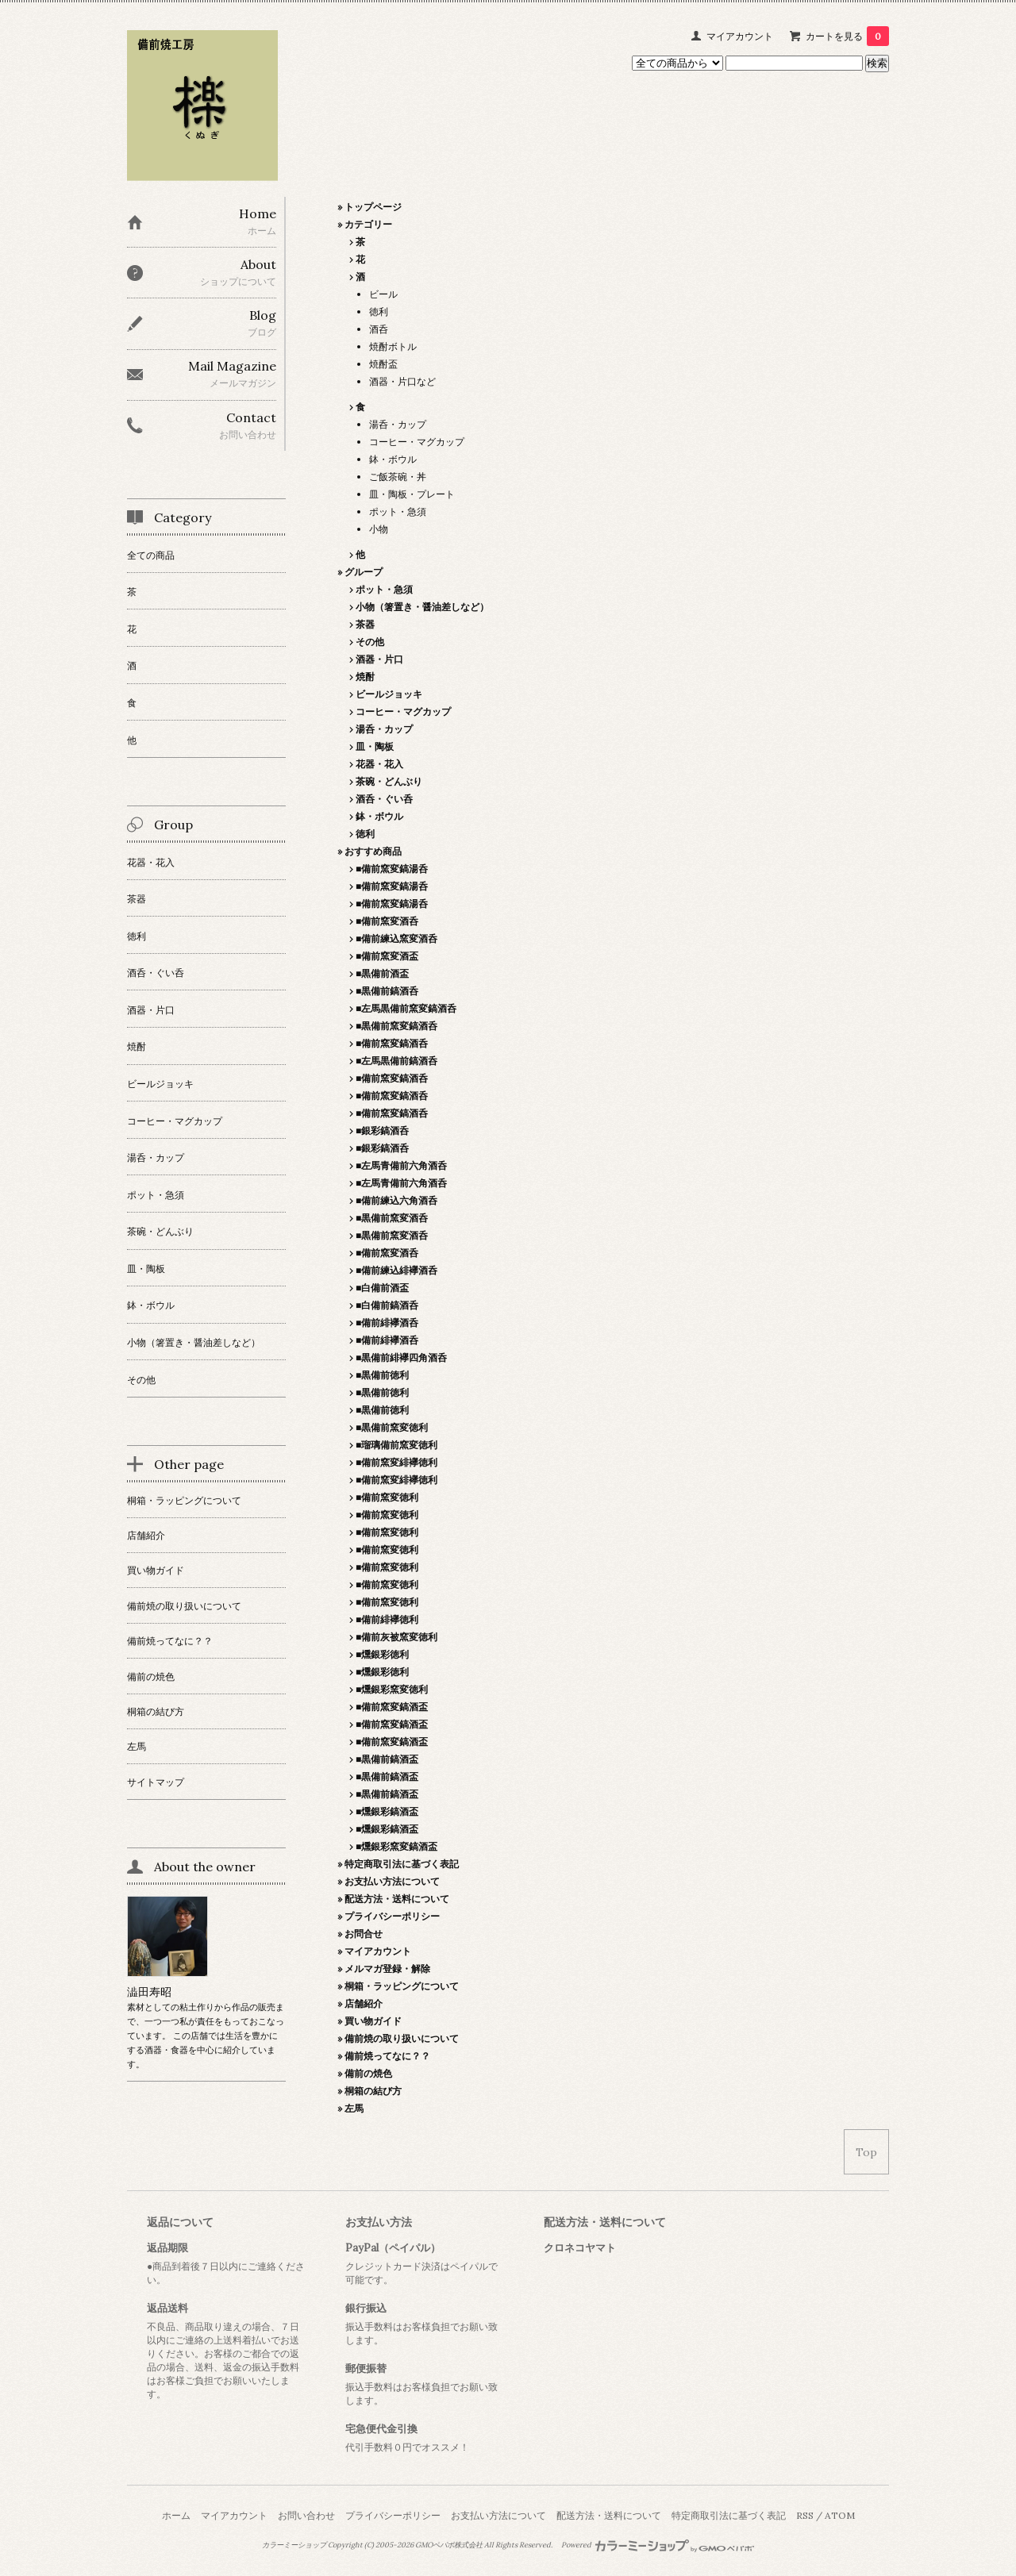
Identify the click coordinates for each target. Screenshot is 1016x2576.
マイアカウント (739, 36)
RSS (805, 2515)
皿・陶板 (375, 746)
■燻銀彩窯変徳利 (392, 1689)
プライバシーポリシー (392, 1916)
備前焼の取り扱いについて (401, 2038)
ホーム (176, 2515)
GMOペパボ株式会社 (449, 2545)
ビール (383, 294)
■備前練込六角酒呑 (396, 1200)
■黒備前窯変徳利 (392, 1427)
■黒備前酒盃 (382, 973)
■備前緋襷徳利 (387, 1619)
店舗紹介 (363, 2003)
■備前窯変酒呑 (387, 921)
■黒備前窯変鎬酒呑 (396, 1026)
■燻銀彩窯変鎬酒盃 (396, 1846)
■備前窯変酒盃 (387, 956)
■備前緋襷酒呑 (387, 1322)
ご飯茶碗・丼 (397, 477)
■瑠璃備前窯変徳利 (396, 1445)
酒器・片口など (402, 381)
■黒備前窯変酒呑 (392, 1218)
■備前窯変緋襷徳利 (396, 1462)
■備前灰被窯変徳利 (396, 1637)
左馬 (354, 2108)
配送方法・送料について (396, 1899)
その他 (370, 642)
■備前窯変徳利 (387, 1497)
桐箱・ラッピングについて (401, 1986)
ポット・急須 (397, 511)
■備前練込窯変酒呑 (396, 938)
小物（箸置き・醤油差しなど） (422, 607)
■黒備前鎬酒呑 (387, 991)
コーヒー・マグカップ (416, 442)
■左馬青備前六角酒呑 (401, 1165)
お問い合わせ (306, 2515)
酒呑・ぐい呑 (384, 799)
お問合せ (363, 1934)
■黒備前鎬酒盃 (387, 1759)
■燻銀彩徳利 (382, 1654)
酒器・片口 (379, 659)
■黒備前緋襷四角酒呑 (401, 1357)
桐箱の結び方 (373, 2091)
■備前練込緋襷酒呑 (396, 1270)
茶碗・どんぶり (389, 781)
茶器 (365, 624)
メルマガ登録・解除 (387, 1968)
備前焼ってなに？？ (387, 2056)
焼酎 (365, 676)
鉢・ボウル (393, 459)
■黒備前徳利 (382, 1375)
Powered (657, 2545)
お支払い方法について (392, 1881)
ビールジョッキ (389, 694)
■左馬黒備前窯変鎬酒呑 (406, 1008)
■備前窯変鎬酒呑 (392, 1043)
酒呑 (378, 329)
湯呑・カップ (397, 424)
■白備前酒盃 (382, 1288)
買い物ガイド (373, 2021)
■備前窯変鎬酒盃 (392, 1707)
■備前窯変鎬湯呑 (392, 869)
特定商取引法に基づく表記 (401, 1864)
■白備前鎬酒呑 (387, 1305)
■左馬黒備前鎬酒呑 (396, 1061)
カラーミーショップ (294, 2545)
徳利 (378, 311)
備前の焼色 (368, 2073)
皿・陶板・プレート (412, 494)
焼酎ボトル (393, 346)
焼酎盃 (383, 364)
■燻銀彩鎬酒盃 (387, 1811)
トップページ (373, 207)
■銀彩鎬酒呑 (382, 1130)
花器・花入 (379, 764)
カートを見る (847, 36)
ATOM (840, 2515)
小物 (378, 529)
